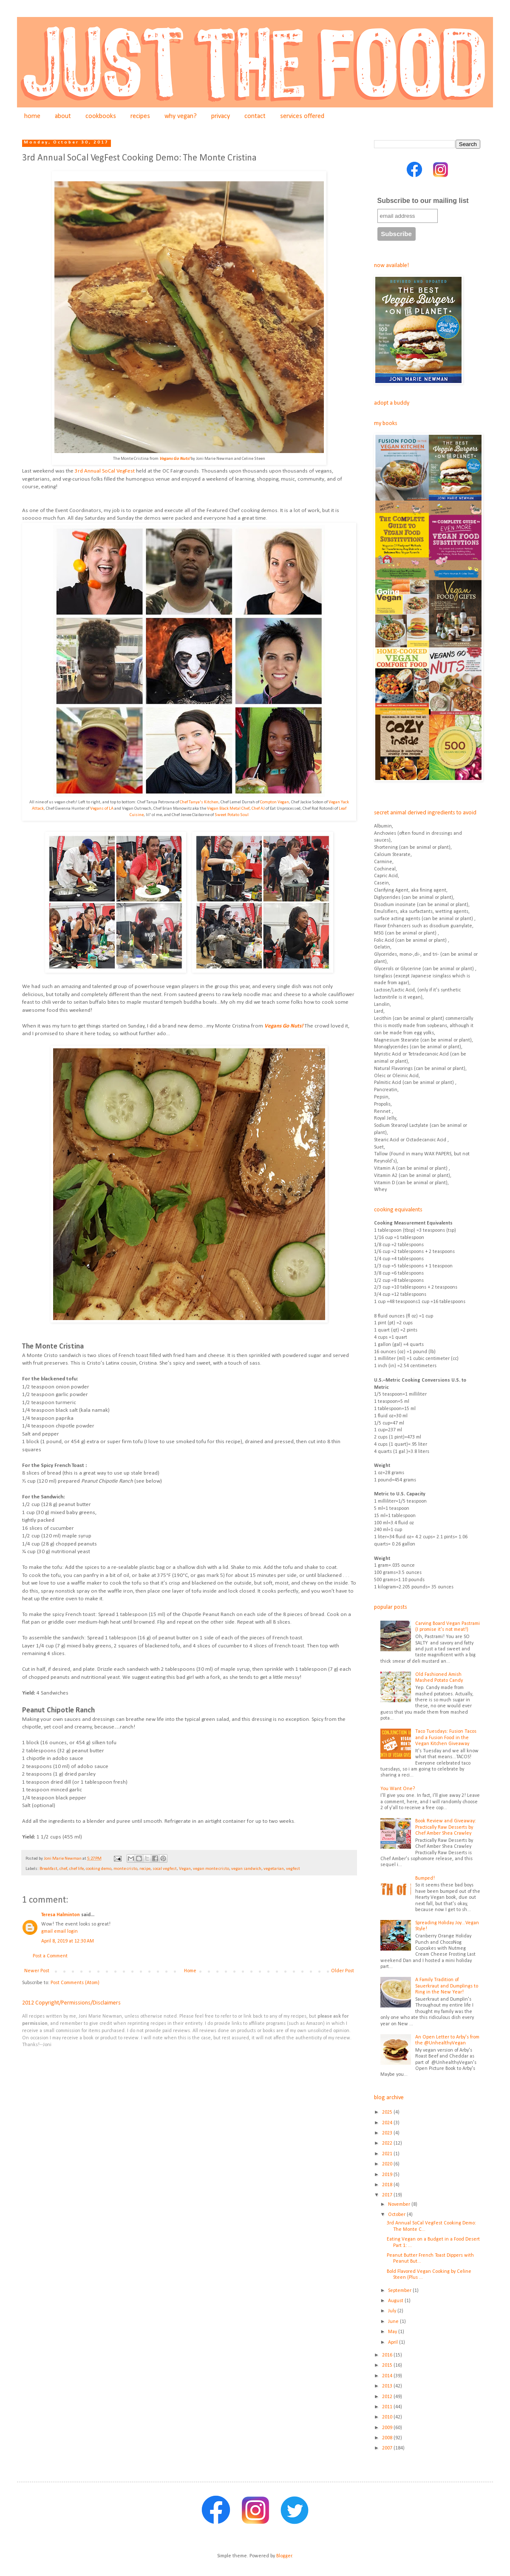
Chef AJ (258, 808)
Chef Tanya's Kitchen (199, 802)
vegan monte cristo (211, 1869)
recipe (144, 1869)
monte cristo (125, 1869)
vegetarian (274, 1869)
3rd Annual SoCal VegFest (105, 471)
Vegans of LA (101, 808)
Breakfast (48, 1869)
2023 (388, 2133)
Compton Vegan (274, 802)
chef (63, 1869)
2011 (388, 2407)
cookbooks (100, 116)
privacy (220, 116)
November (399, 2204)
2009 (388, 2427)
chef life (76, 1869)
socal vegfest (165, 1869)
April (393, 2342)
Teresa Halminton (60, 1914)
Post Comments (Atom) (75, 1982)
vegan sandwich (246, 1869)
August (396, 2300)
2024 (388, 2123)
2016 (388, 2355)
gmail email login (59, 1931)
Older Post (342, 1971)
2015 (388, 2365)
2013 (388, 2386)
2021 (388, 2154)
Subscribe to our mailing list (423, 200)
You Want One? (397, 1788)
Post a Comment (50, 1956)
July (392, 2311)
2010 (388, 2417)
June (394, 2321)
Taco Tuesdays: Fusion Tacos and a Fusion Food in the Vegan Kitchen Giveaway (445, 1737)
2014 (388, 2376)
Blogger (284, 2556)
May (393, 2331)
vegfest (293, 1869)
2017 (388, 2195)
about (63, 116)
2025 (388, 2112)
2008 (388, 2438)
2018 (388, 2184)
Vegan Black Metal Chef (228, 808)
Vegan (185, 1869)
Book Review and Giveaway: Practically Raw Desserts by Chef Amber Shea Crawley (445, 1827)
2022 (388, 2143)
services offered (302, 116)
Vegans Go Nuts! (174, 458)
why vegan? (180, 116)
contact (255, 116)
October (397, 2214)
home (32, 116)
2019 (388, 2174)
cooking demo (98, 1869)
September (400, 2290)
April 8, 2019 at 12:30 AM (67, 1941)
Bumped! (425, 1878)
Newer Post (36, 1971)
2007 (388, 2448)
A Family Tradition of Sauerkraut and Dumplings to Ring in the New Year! (446, 1986)
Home (190, 1971)
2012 (388, 2396)
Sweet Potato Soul (232, 815)
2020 (388, 2164)
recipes (140, 116)
